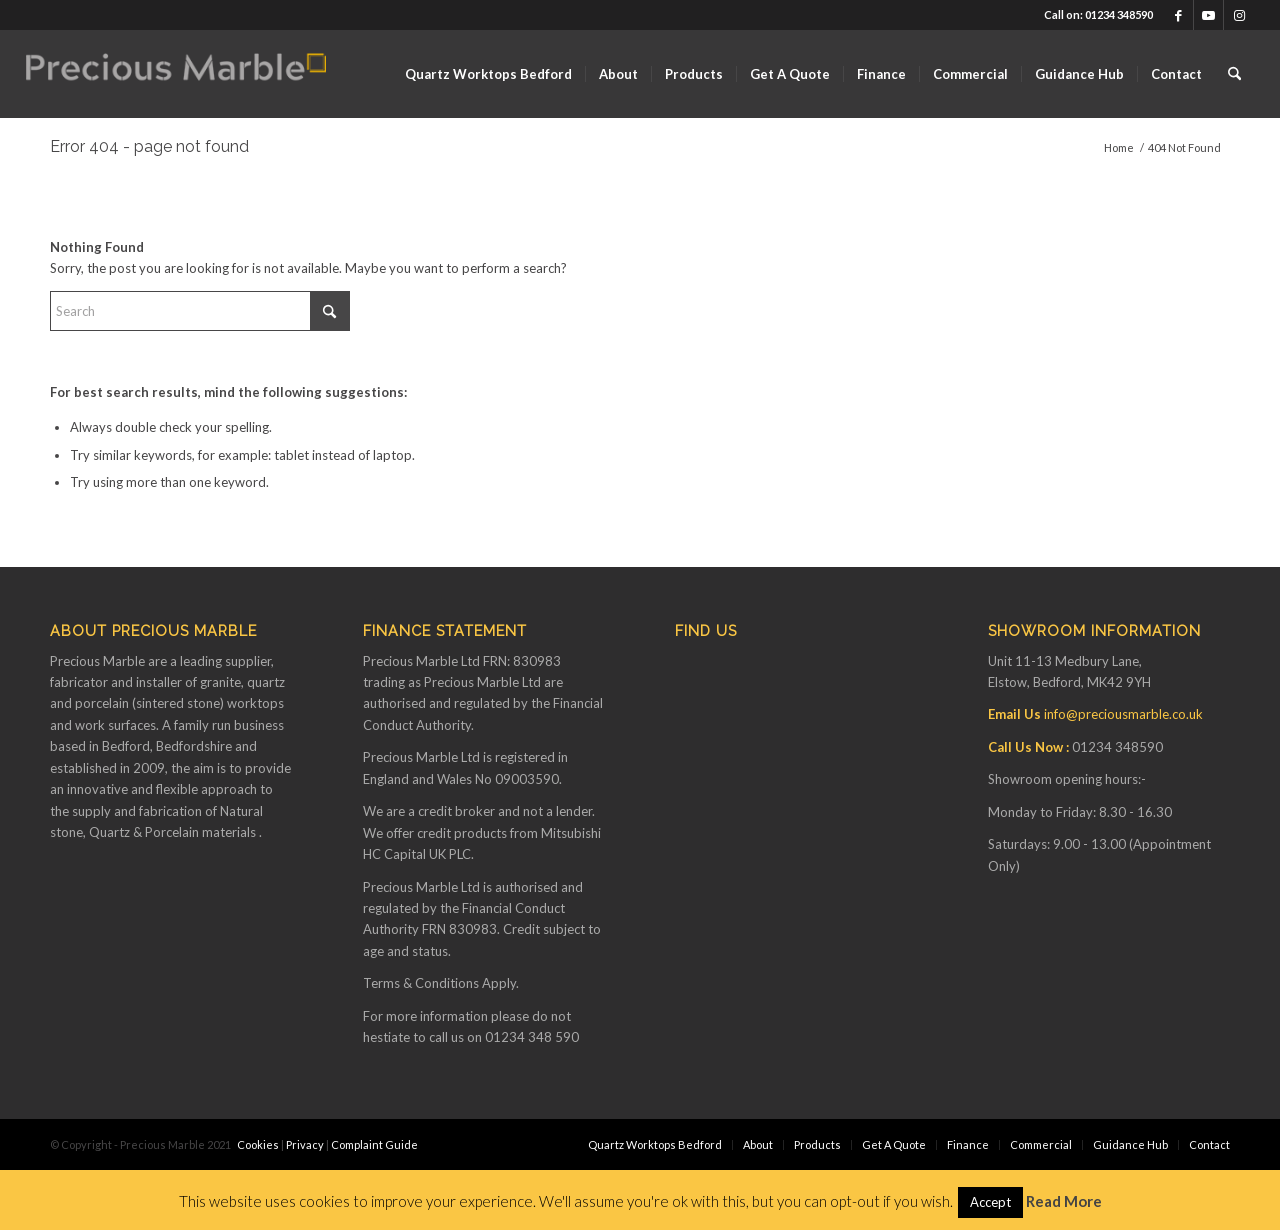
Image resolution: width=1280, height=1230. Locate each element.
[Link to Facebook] (1178, 15)
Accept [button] (990, 1202)
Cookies (258, 1144)
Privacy (305, 1144)
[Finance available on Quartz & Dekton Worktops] (176, 74)
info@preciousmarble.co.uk (1123, 714)
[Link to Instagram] (1239, 15)
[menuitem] (488, 74)
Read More (1064, 1201)
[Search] (1234, 74)
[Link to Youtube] (1208, 15)
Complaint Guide (374, 1144)
